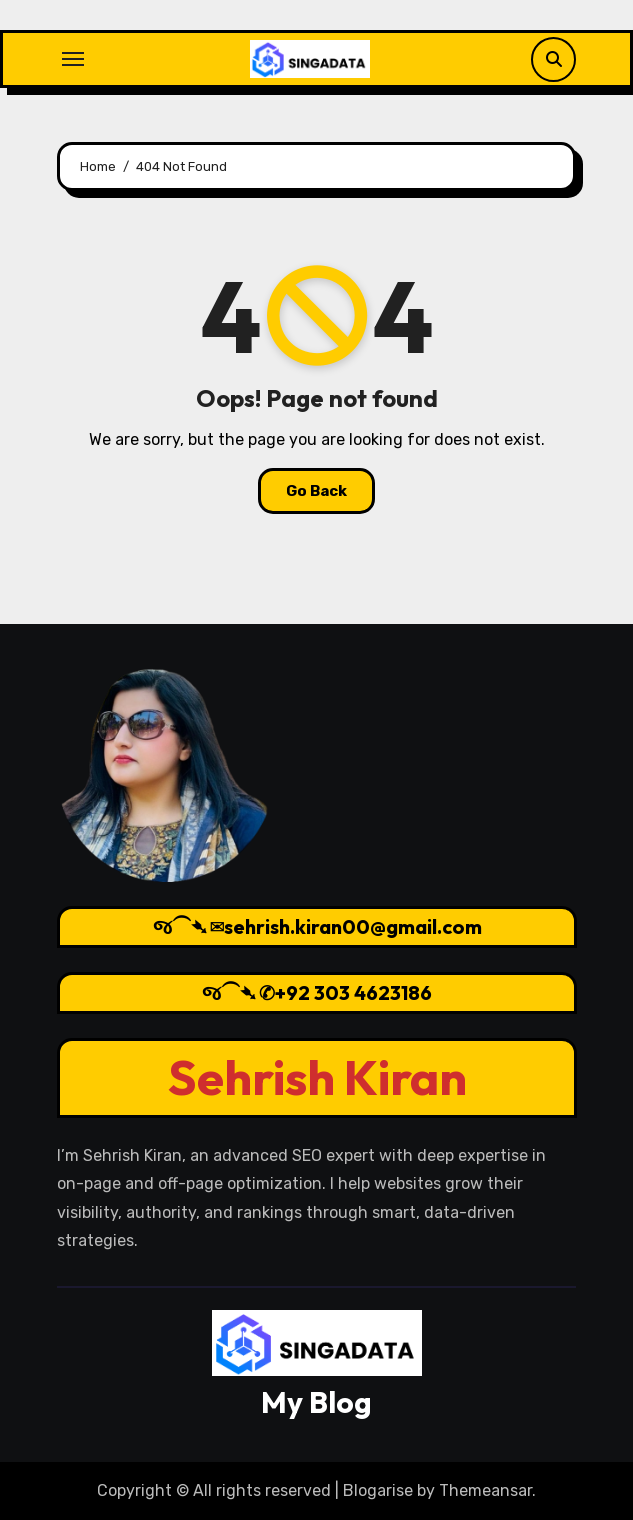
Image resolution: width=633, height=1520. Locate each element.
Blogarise (378, 1490)
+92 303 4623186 (353, 992)
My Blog (316, 1402)
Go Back (316, 491)
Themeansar (485, 1490)
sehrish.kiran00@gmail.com (352, 926)
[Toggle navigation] (73, 59)
